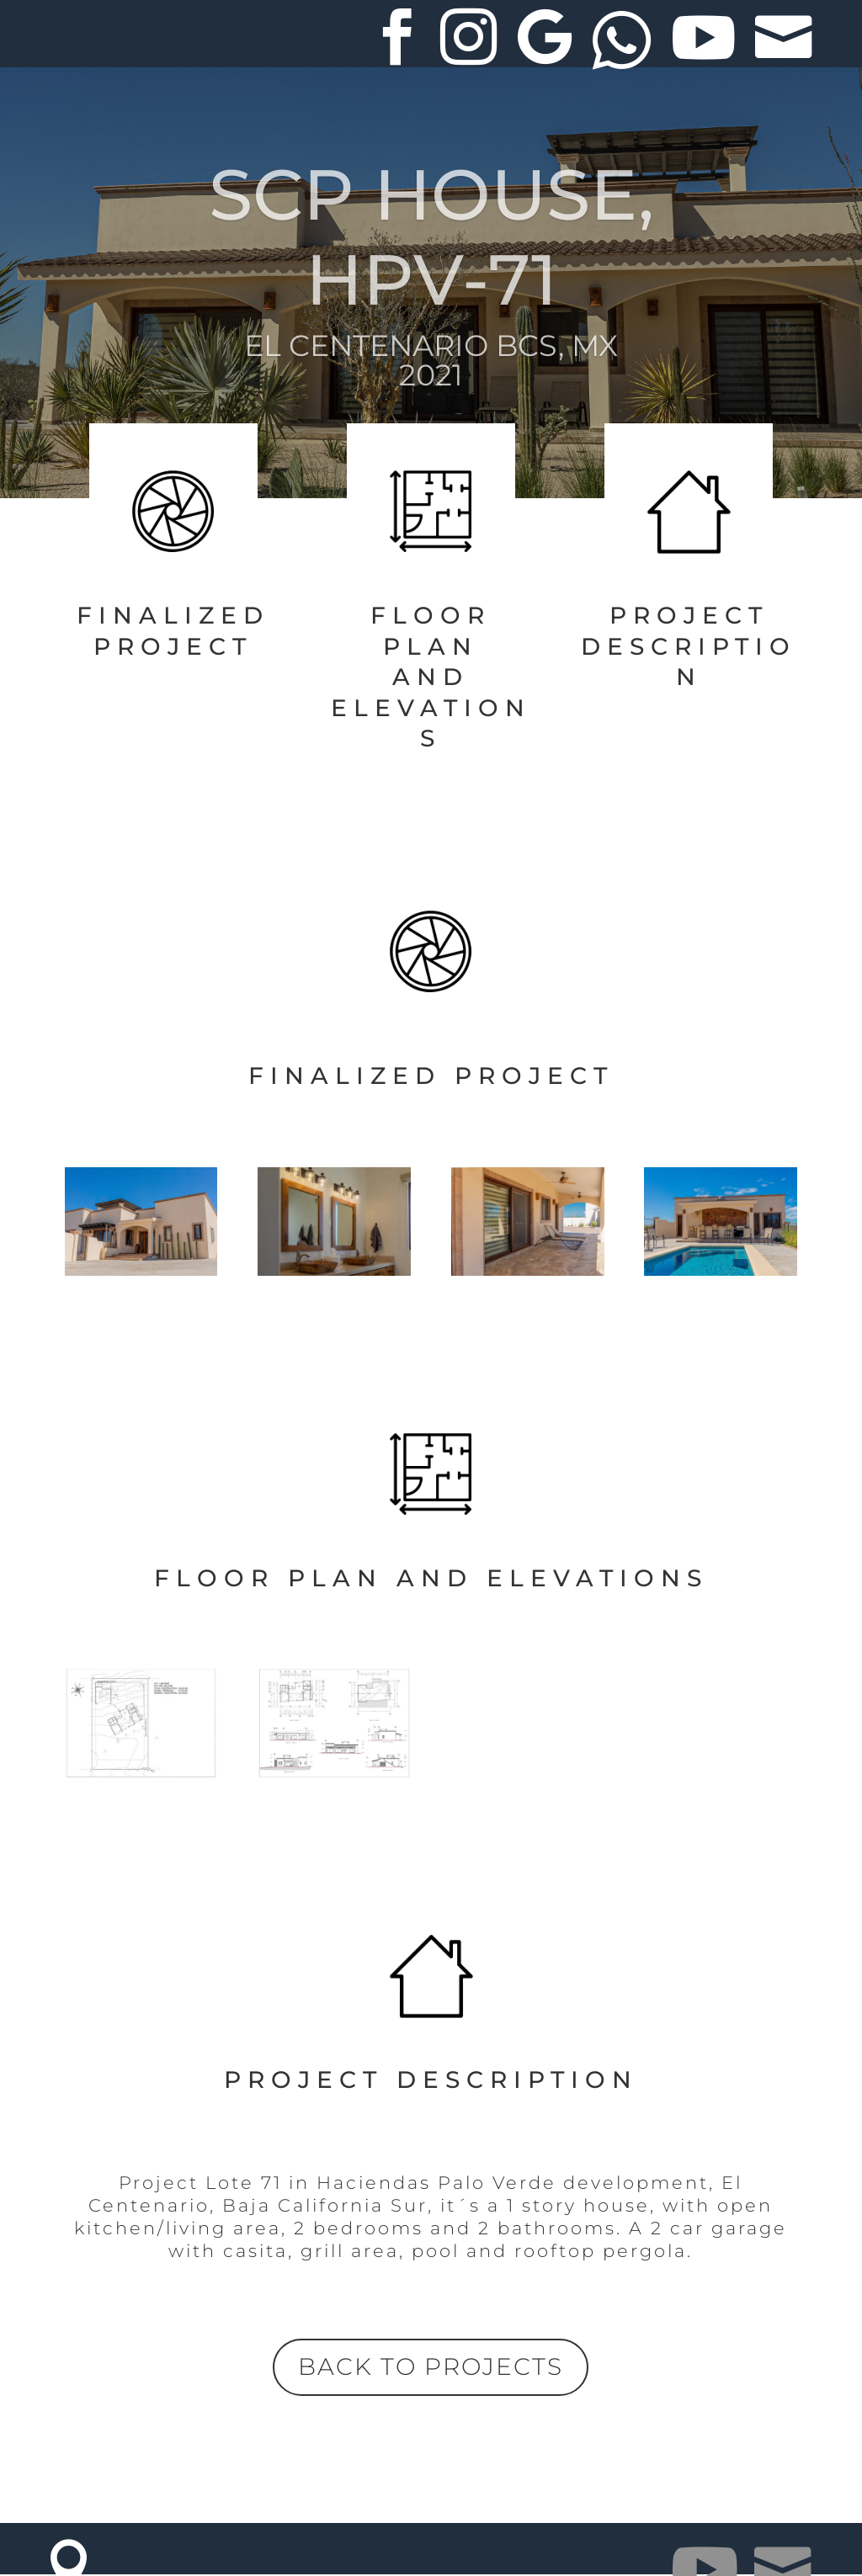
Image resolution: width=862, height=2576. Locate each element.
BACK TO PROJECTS (430, 2366)
